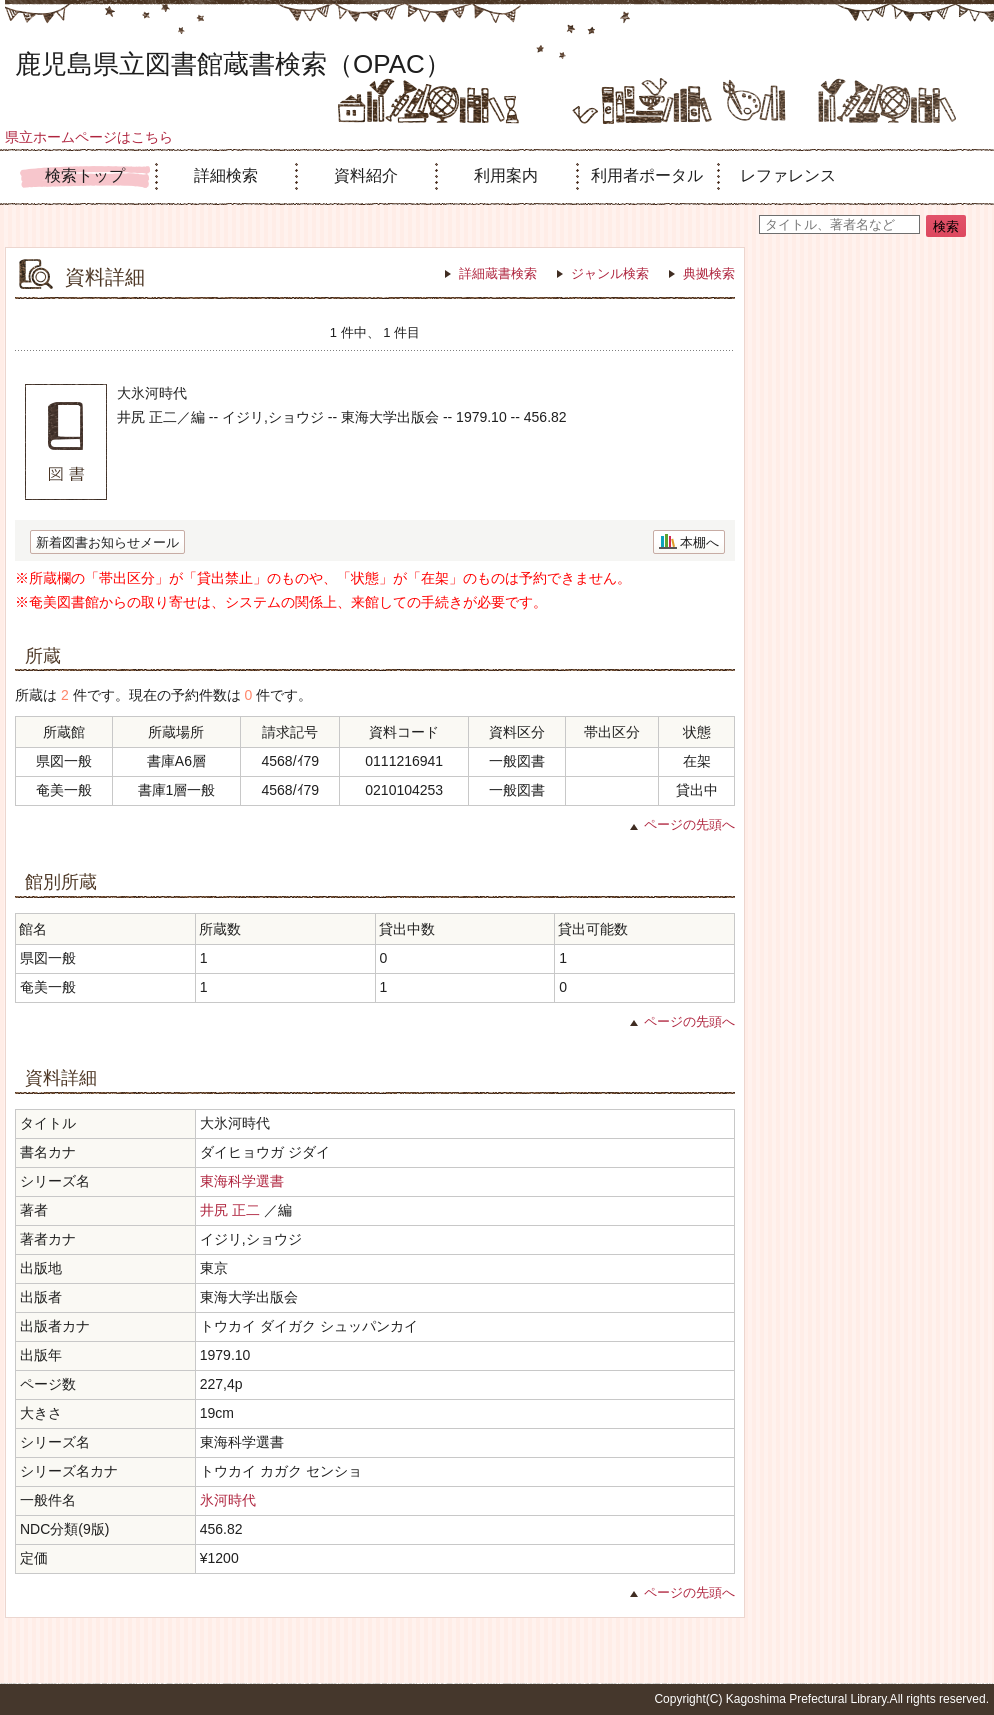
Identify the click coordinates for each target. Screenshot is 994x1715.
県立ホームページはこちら (89, 137)
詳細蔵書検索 (498, 273)
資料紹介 (366, 175)
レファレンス (788, 175)
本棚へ (699, 542)
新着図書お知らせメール (107, 542)
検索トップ (85, 175)
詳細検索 (226, 175)
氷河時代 (228, 1500)
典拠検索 (709, 273)
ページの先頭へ (689, 824)
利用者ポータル (647, 175)
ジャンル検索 (610, 273)
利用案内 (506, 175)
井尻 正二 (230, 1210)
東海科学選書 (242, 1181)
